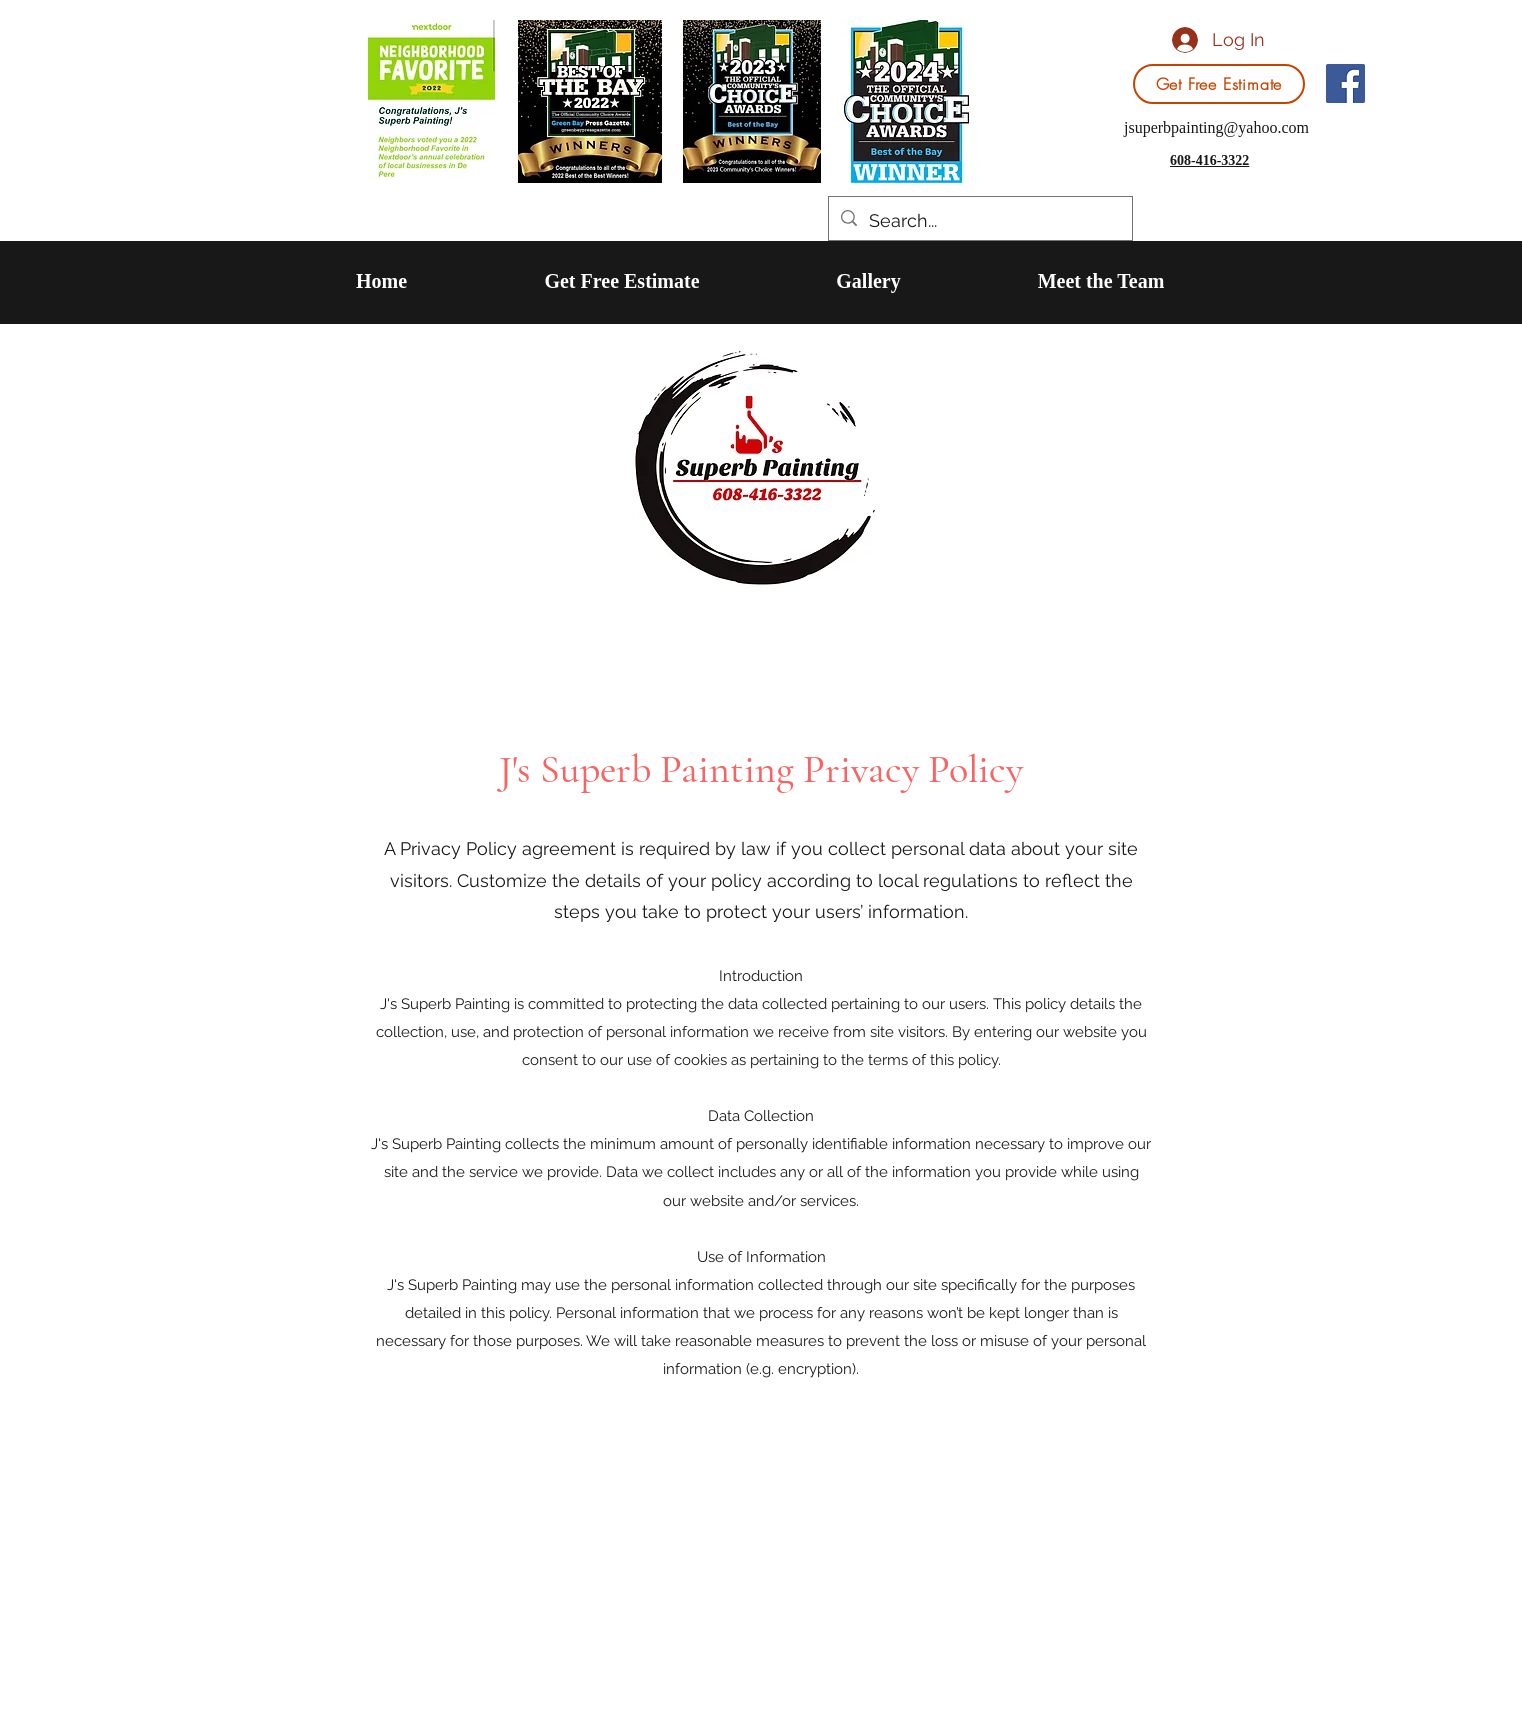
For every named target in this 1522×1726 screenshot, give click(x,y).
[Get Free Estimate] (1219, 84)
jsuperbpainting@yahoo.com (1216, 127)
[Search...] (979, 221)
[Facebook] (1345, 83)
